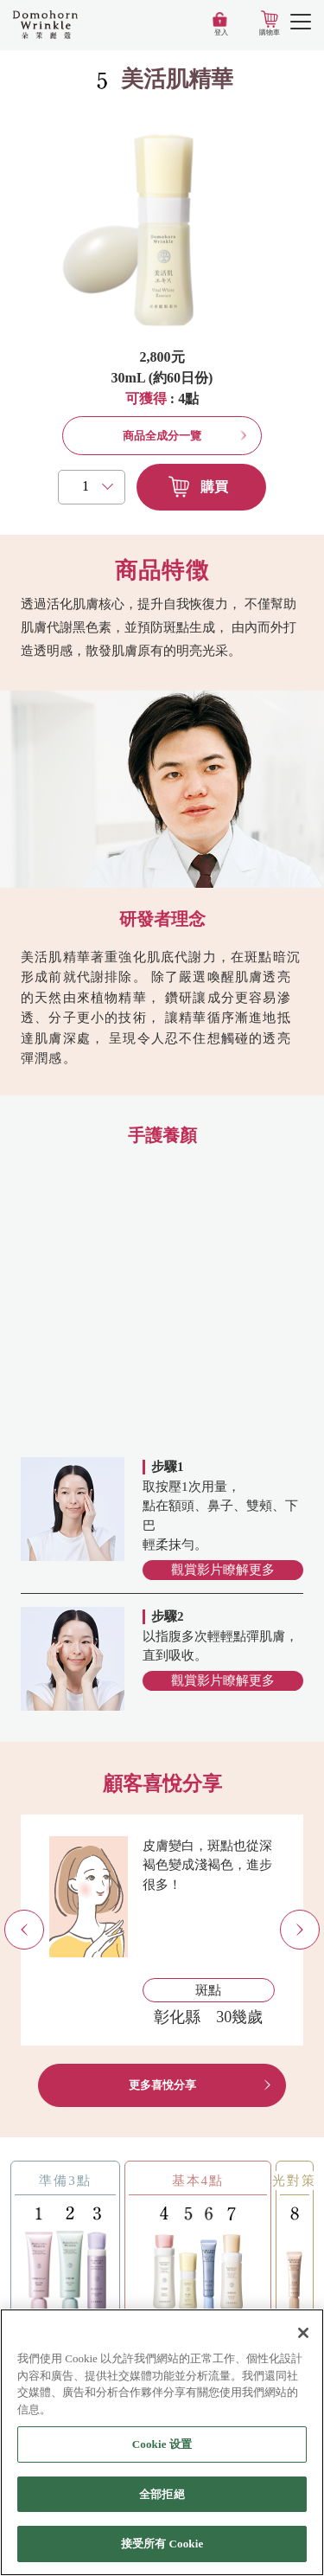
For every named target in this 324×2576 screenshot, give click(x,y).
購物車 (269, 32)
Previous (43, 1930)
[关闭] (303, 2334)
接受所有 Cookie (162, 2544)
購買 (214, 486)
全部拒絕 (162, 2495)
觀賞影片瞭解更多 (223, 1570)
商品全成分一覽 (162, 435)
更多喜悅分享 (162, 2084)
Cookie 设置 (162, 2444)
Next (319, 1930)
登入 (221, 32)
